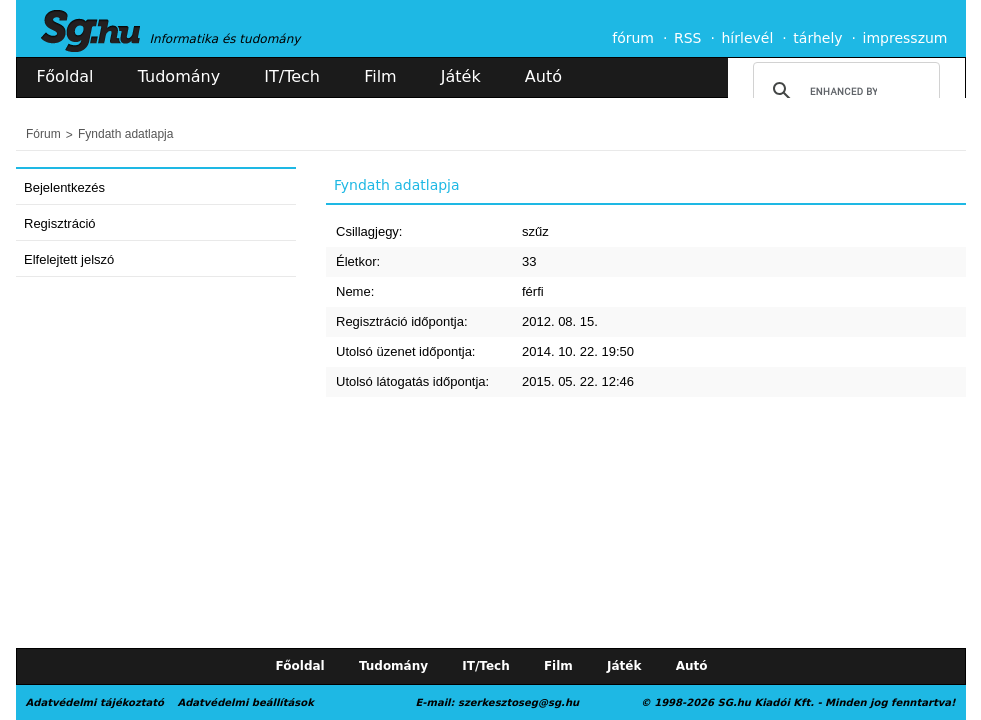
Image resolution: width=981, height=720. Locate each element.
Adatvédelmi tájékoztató (95, 702)
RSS (688, 38)
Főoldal (65, 76)
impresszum (905, 38)
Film (380, 76)
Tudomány (179, 76)
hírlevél (748, 38)
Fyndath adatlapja (125, 134)
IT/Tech (292, 76)
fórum (633, 38)
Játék (461, 76)
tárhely (817, 38)
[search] (843, 91)
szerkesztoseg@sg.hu (518, 702)
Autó (543, 76)
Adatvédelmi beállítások (245, 702)
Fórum (43, 134)
